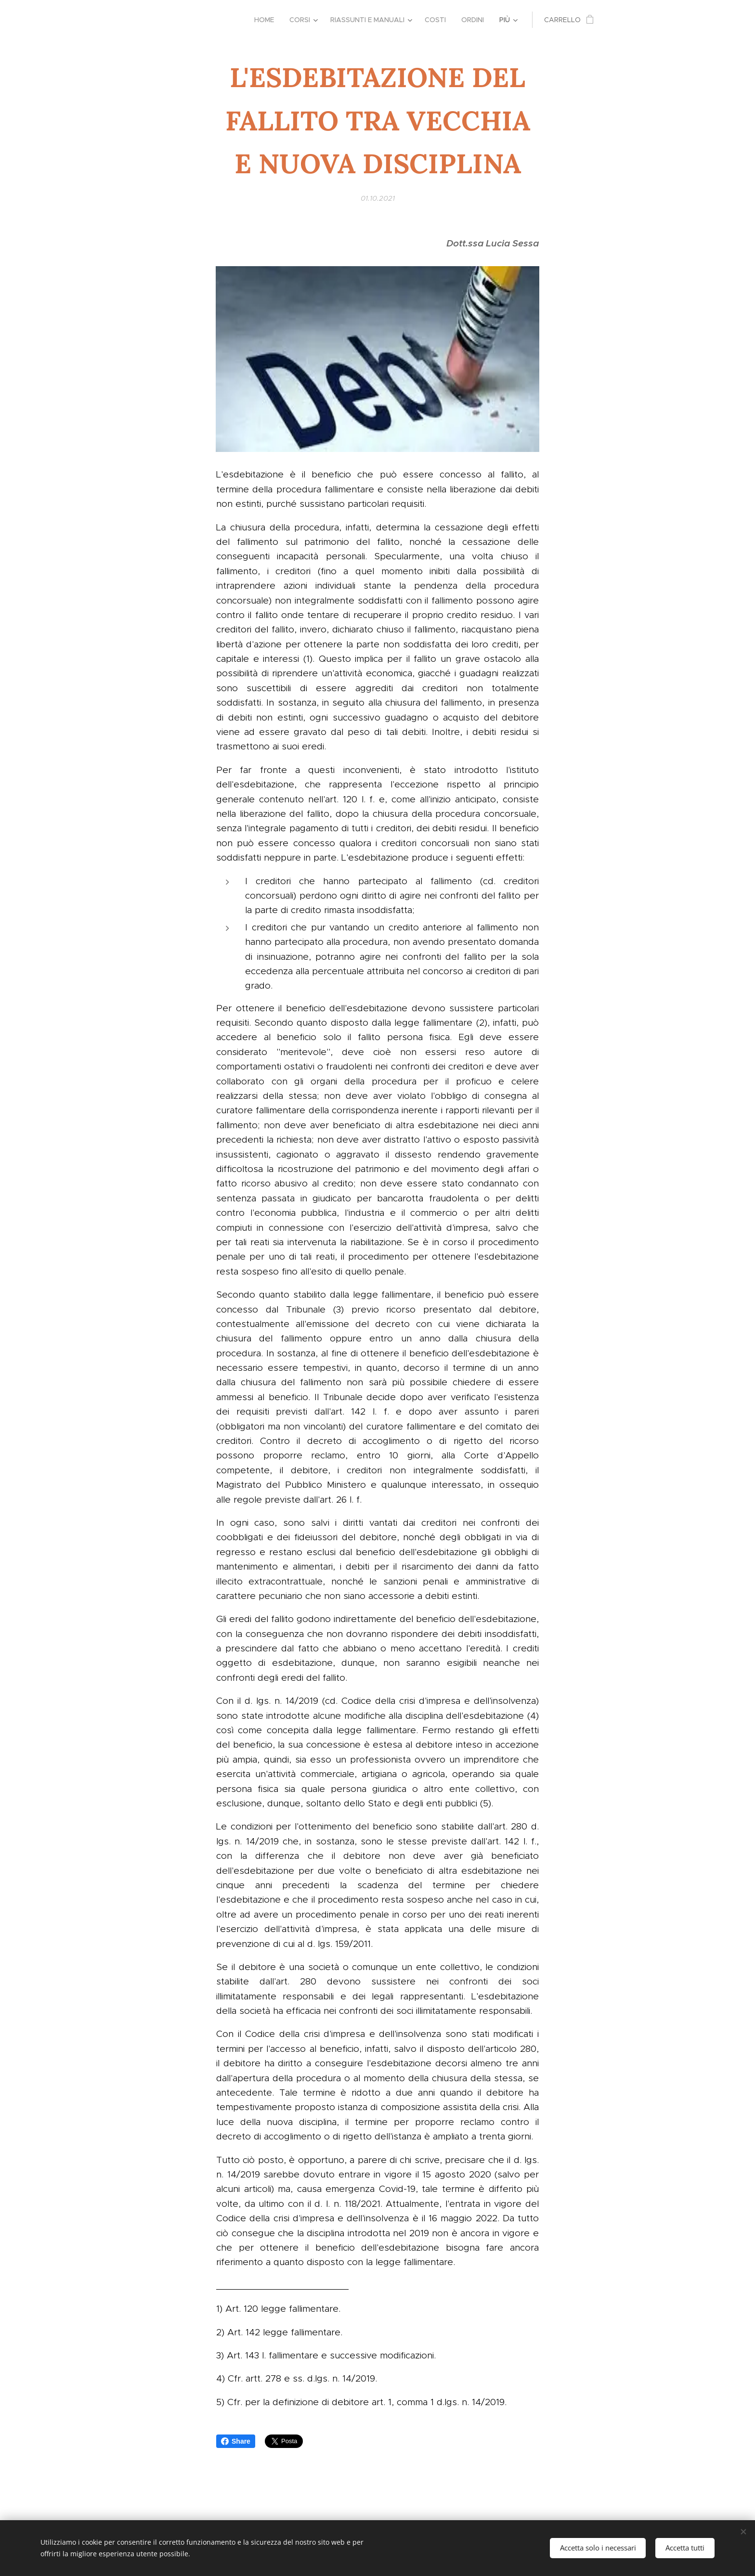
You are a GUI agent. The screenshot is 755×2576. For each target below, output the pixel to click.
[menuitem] (267, 20)
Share (235, 2441)
